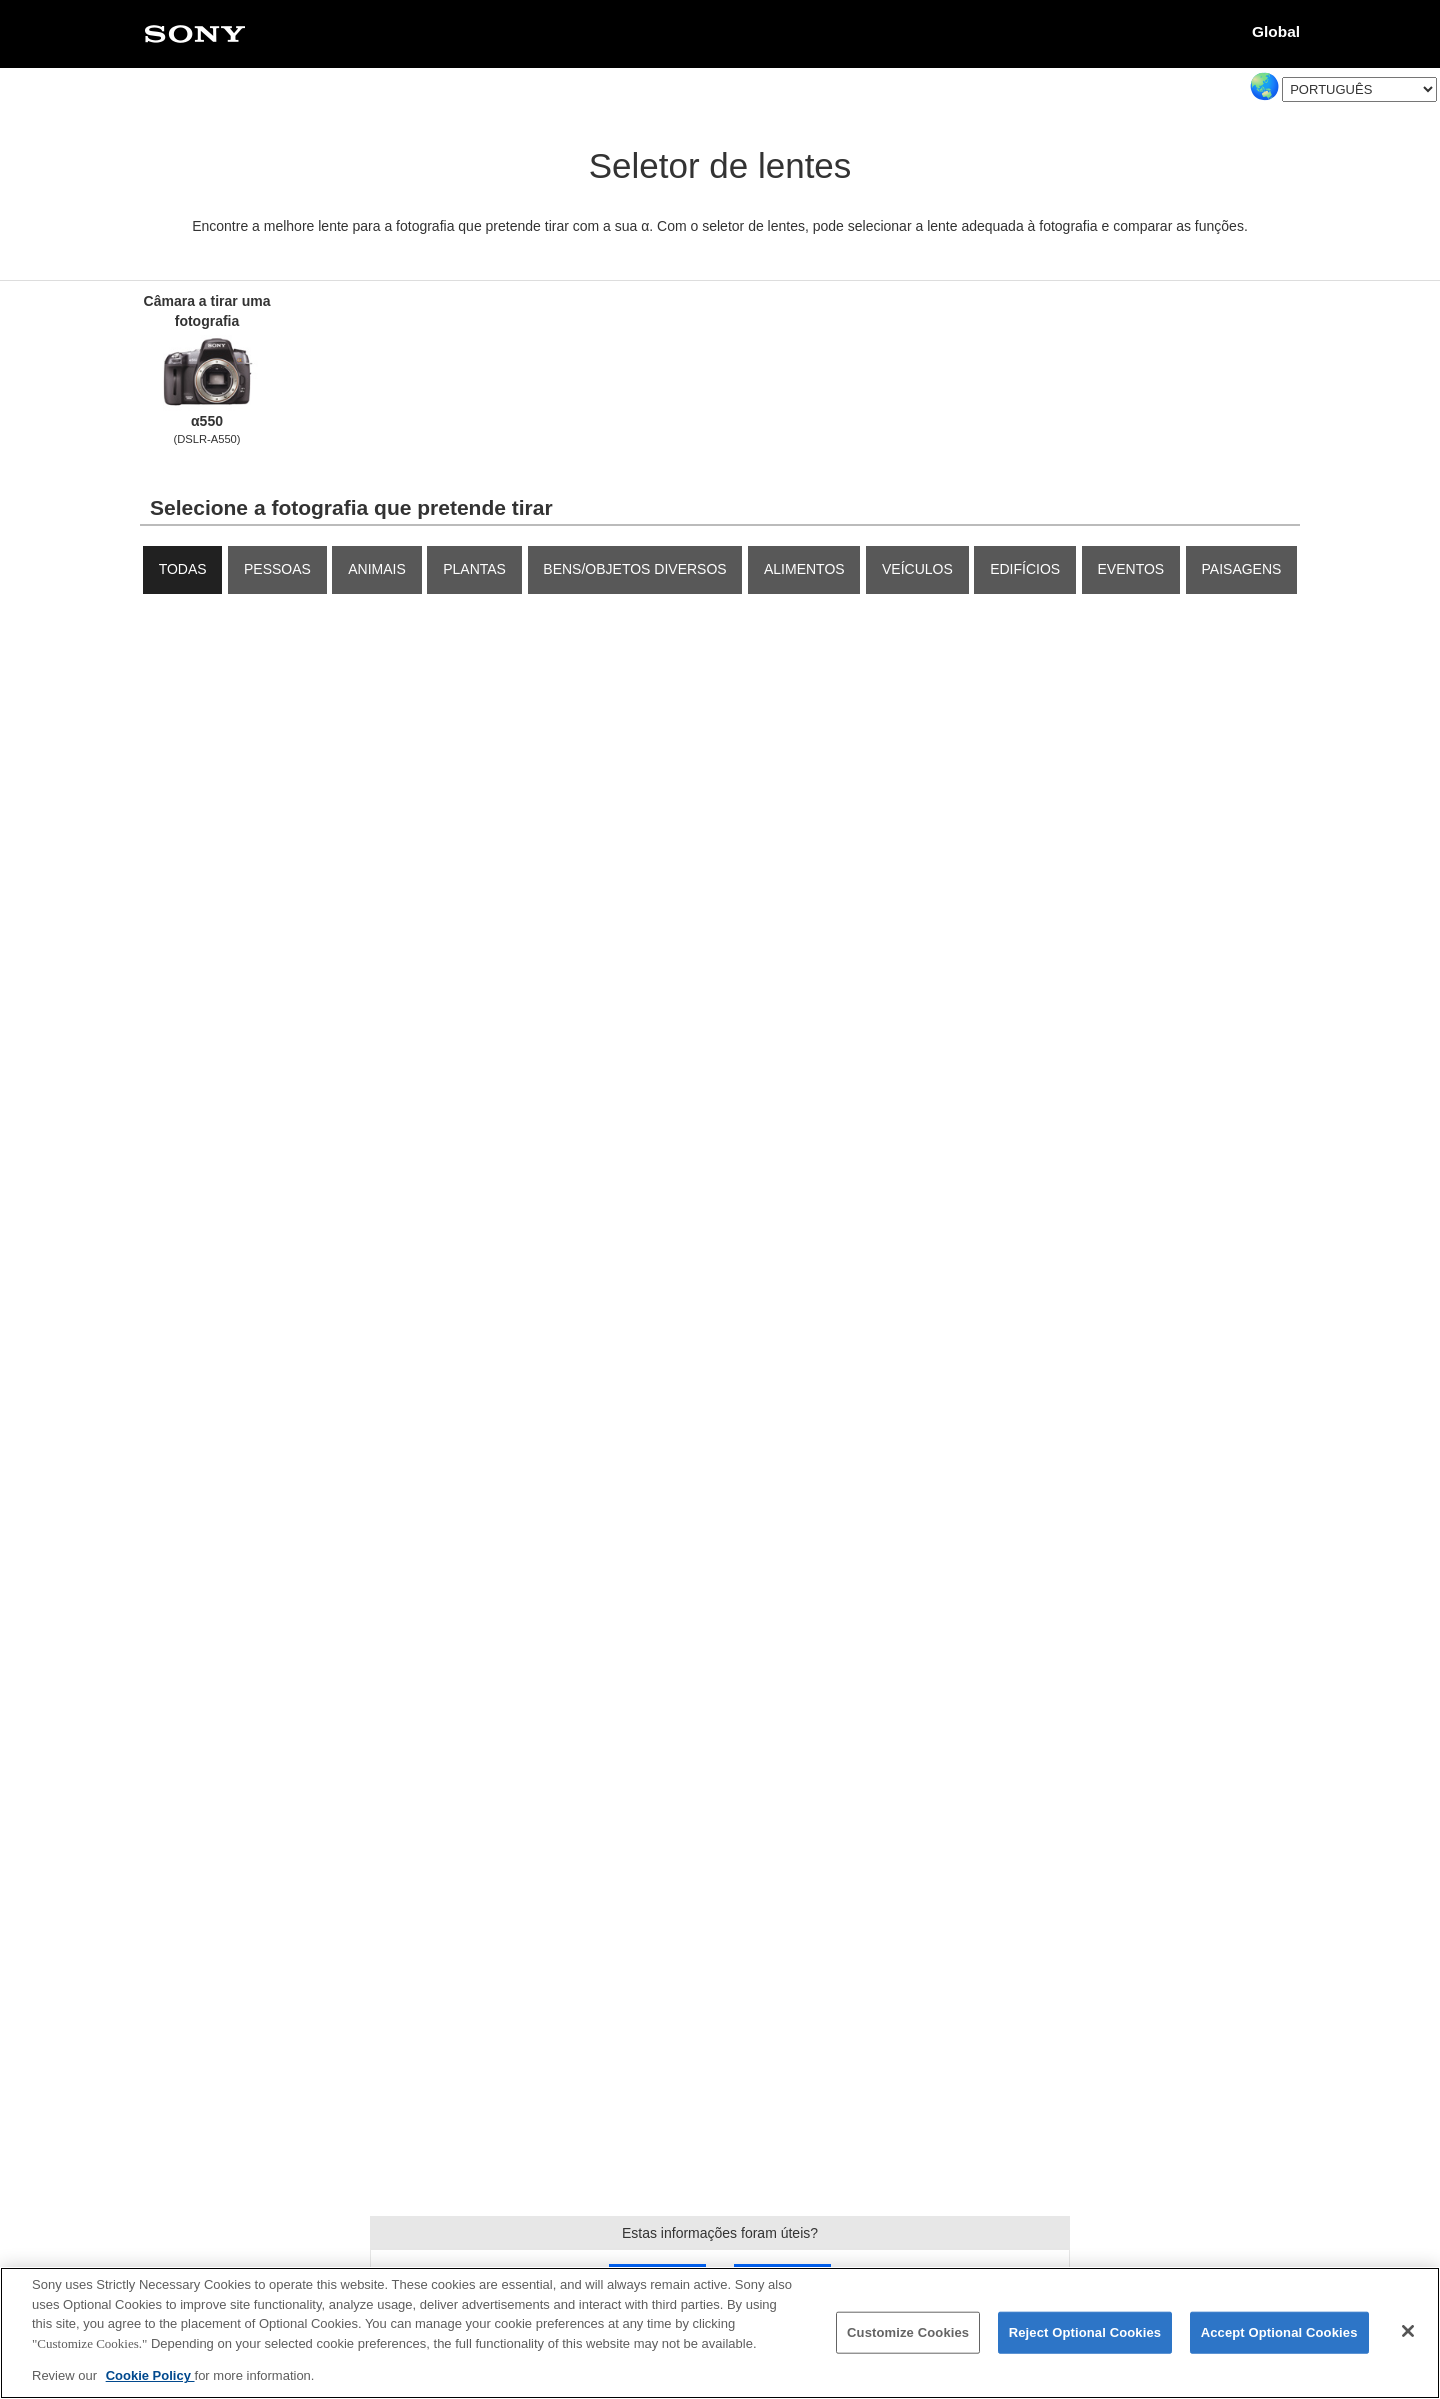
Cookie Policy (150, 2377)
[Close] (1408, 2332)
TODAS (183, 569)
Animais (377, 569)
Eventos (1131, 569)
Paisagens (1242, 569)
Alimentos (804, 569)
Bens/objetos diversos (634, 569)
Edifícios (1025, 569)
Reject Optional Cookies (1085, 2333)
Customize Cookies (908, 2333)
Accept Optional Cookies (1279, 2333)
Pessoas (277, 569)
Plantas (474, 569)
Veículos (917, 569)
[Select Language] (1359, 89)
